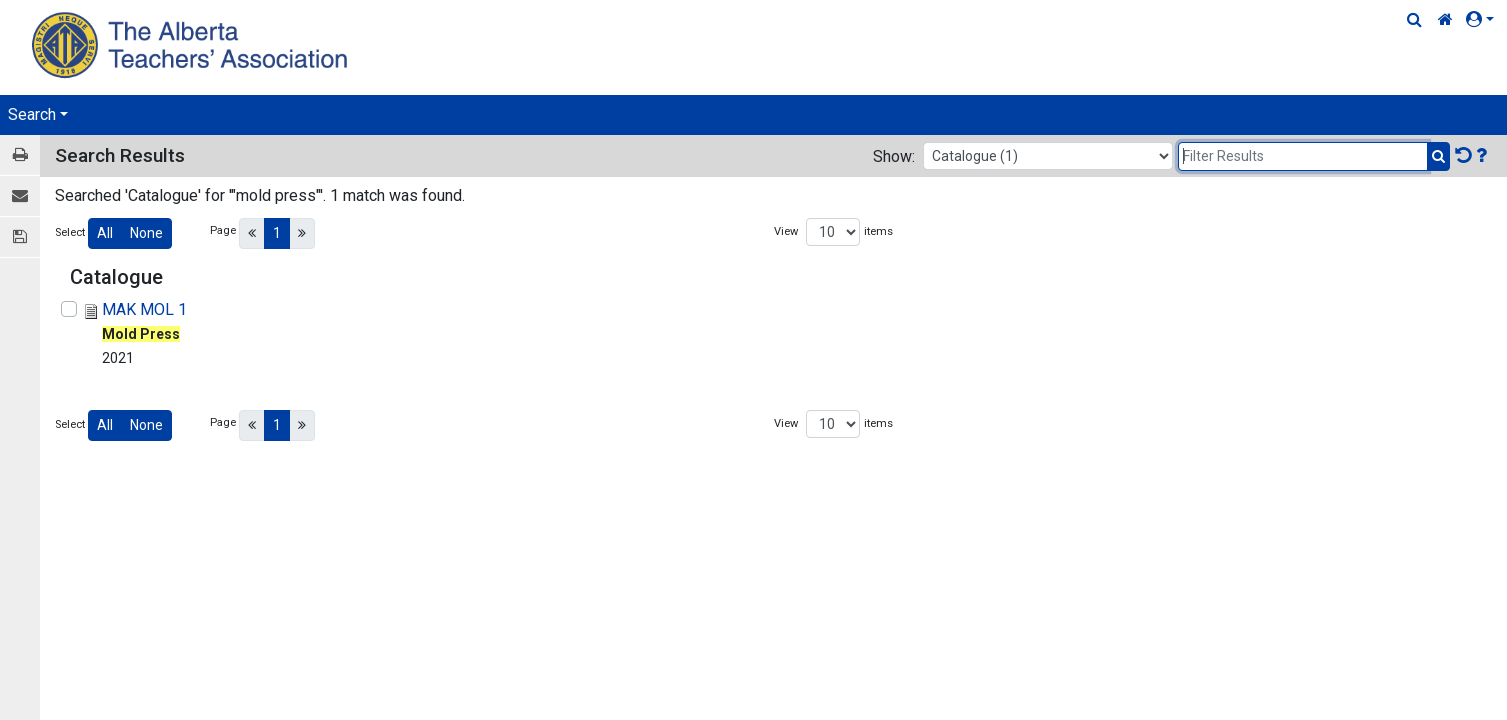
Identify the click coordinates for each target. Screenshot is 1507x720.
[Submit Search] (1438, 156)
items (878, 231)
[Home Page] (192, 44)
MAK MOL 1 (144, 309)
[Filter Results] (1303, 156)
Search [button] (32, 114)
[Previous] (252, 233)
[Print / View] (20, 155)
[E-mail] (20, 196)
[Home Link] (1445, 20)
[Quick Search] (1414, 20)
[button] (1484, 20)
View (786, 231)
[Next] (302, 233)
